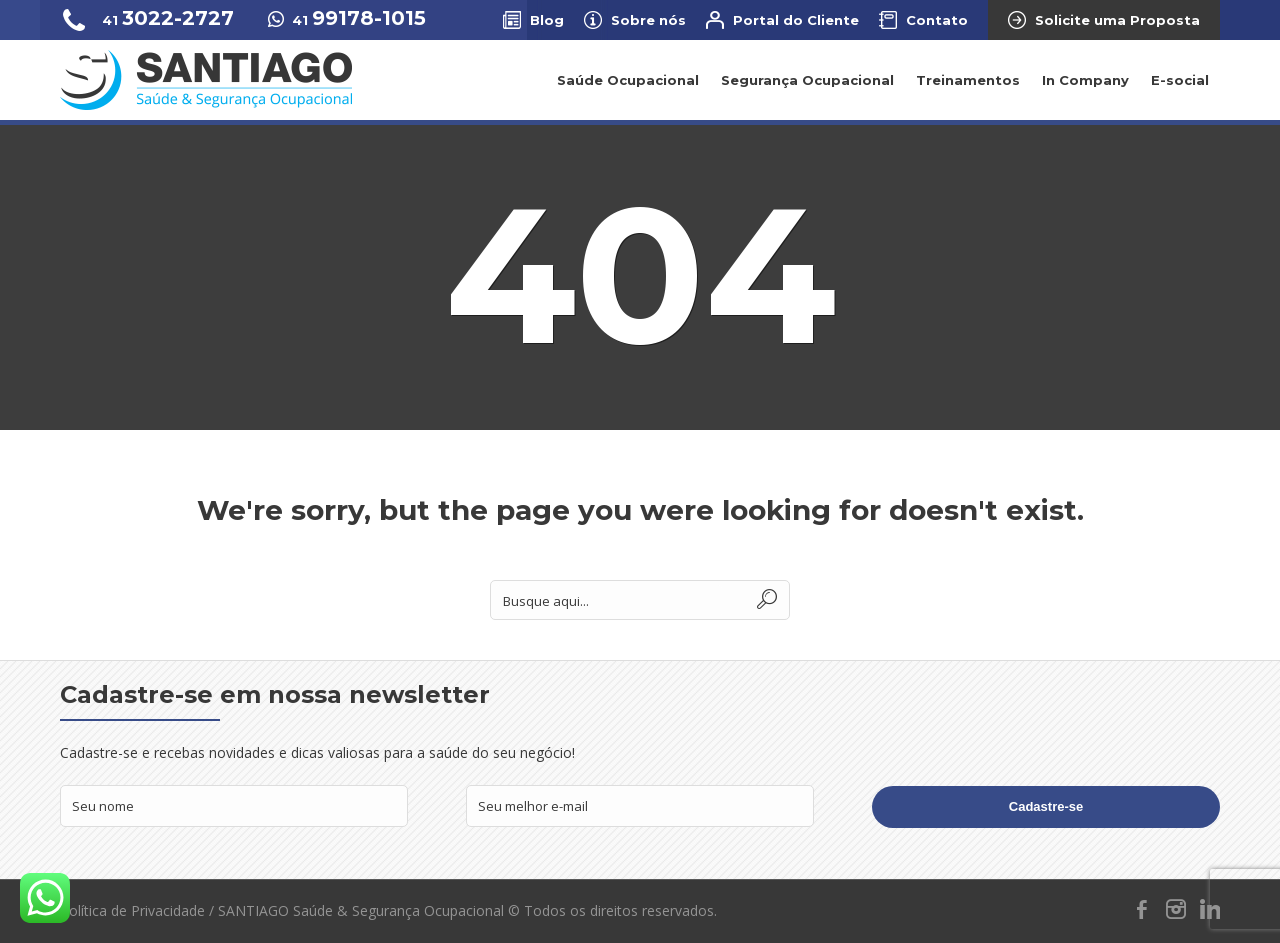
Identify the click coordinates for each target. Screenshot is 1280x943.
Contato (937, 20)
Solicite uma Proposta (1117, 20)
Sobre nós (648, 20)
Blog (547, 20)
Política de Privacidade (132, 910)
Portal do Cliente (796, 20)
